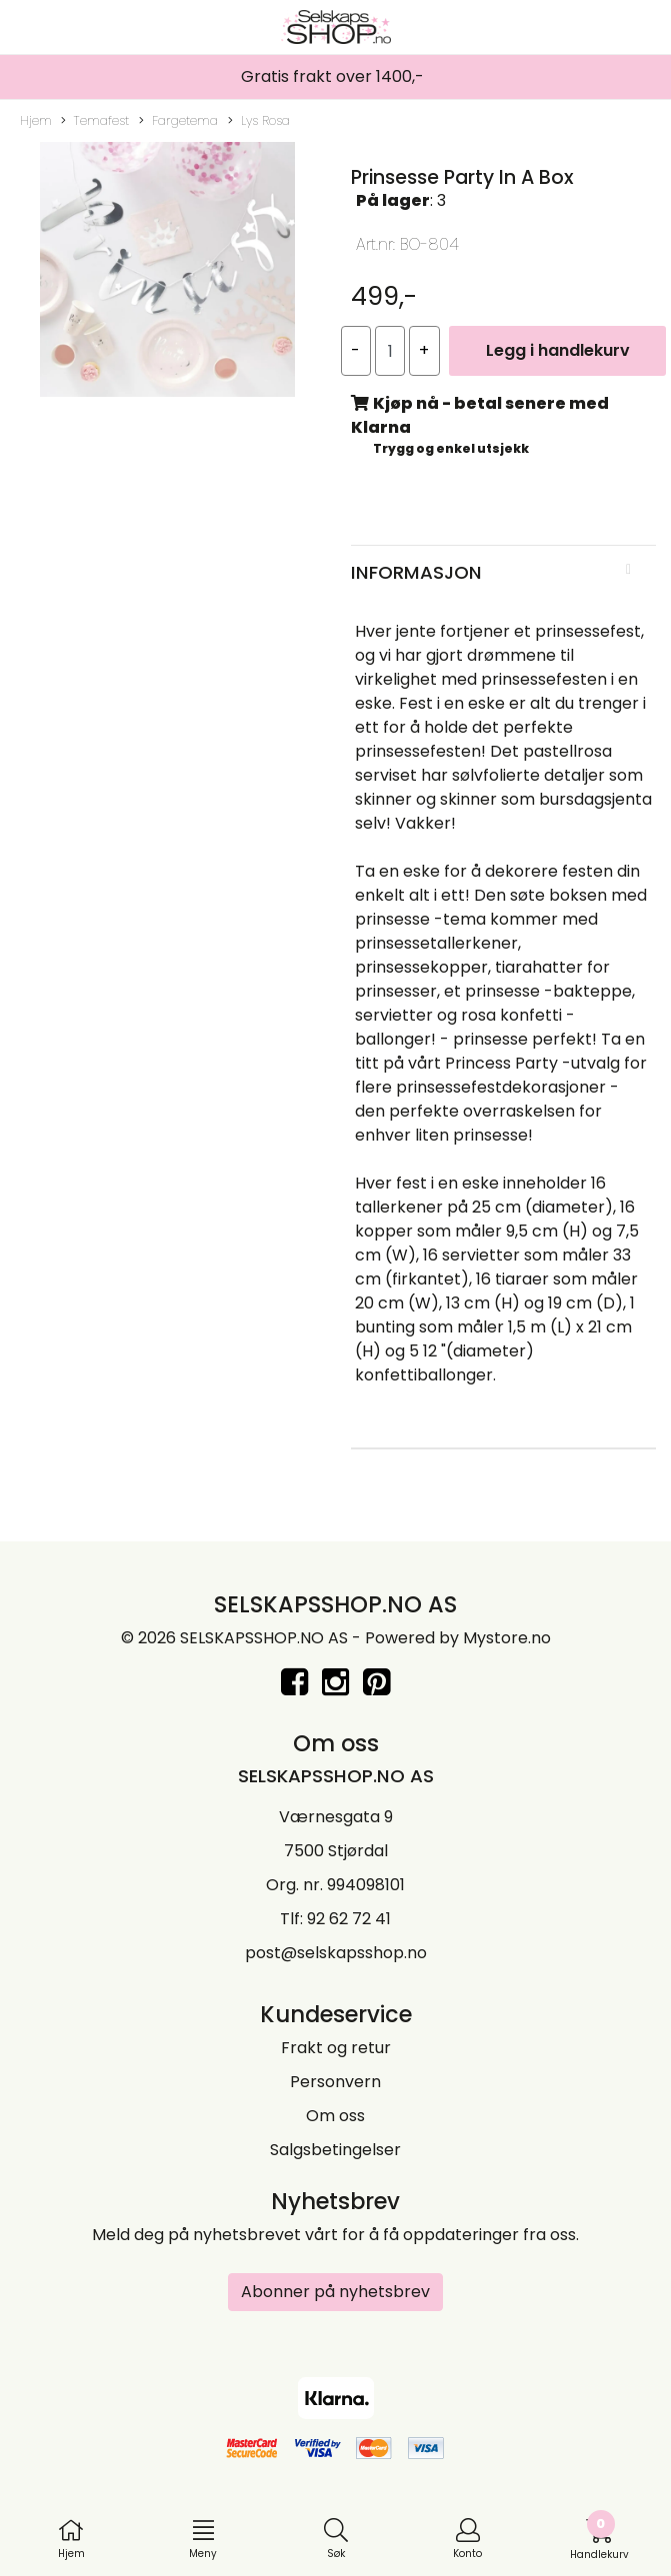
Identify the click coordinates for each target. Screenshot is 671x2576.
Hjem (36, 120)
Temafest (95, 121)
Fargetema (178, 121)
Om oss (335, 2115)
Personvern (335, 2081)
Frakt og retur (336, 2047)
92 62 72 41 (349, 1918)
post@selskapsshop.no (336, 1952)
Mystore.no (507, 1637)
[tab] (504, 573)
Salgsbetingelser (335, 2149)
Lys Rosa (259, 121)
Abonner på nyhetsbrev (335, 2291)
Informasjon (416, 572)
